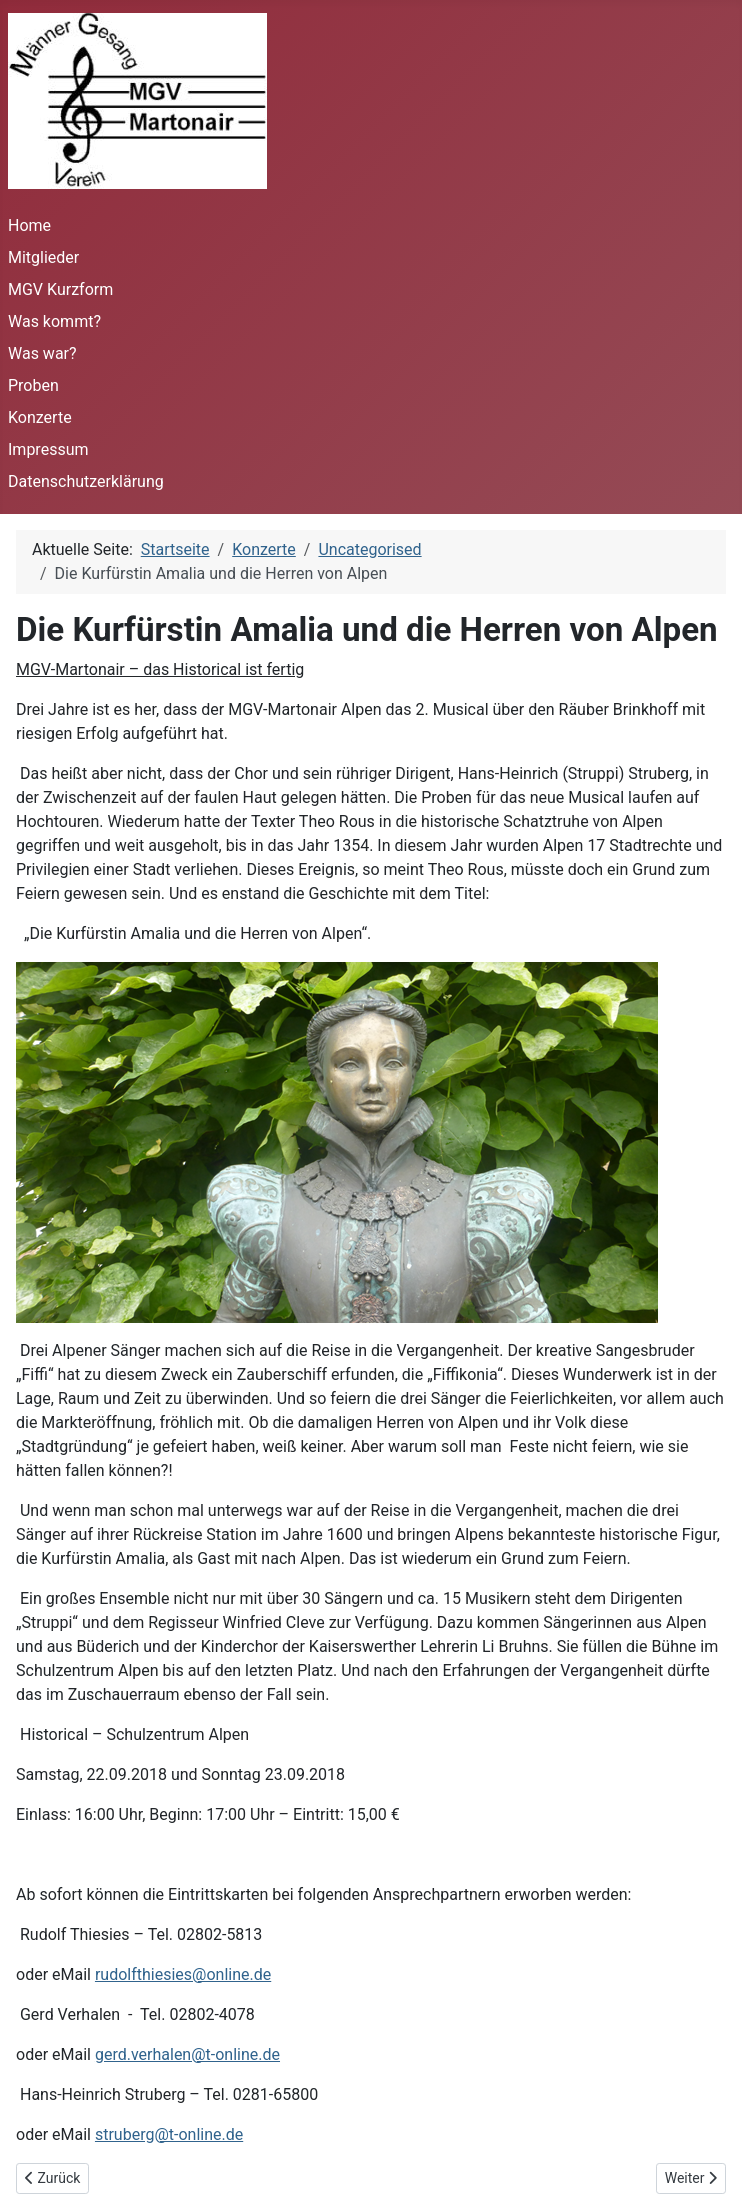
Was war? (42, 353)
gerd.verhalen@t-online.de (187, 2054)
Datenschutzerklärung (86, 481)
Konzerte (40, 417)
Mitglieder (43, 257)
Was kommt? (54, 321)
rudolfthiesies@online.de (183, 1974)
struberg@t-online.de (169, 2134)
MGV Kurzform (60, 289)
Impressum (48, 449)
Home (29, 225)
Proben (33, 385)
